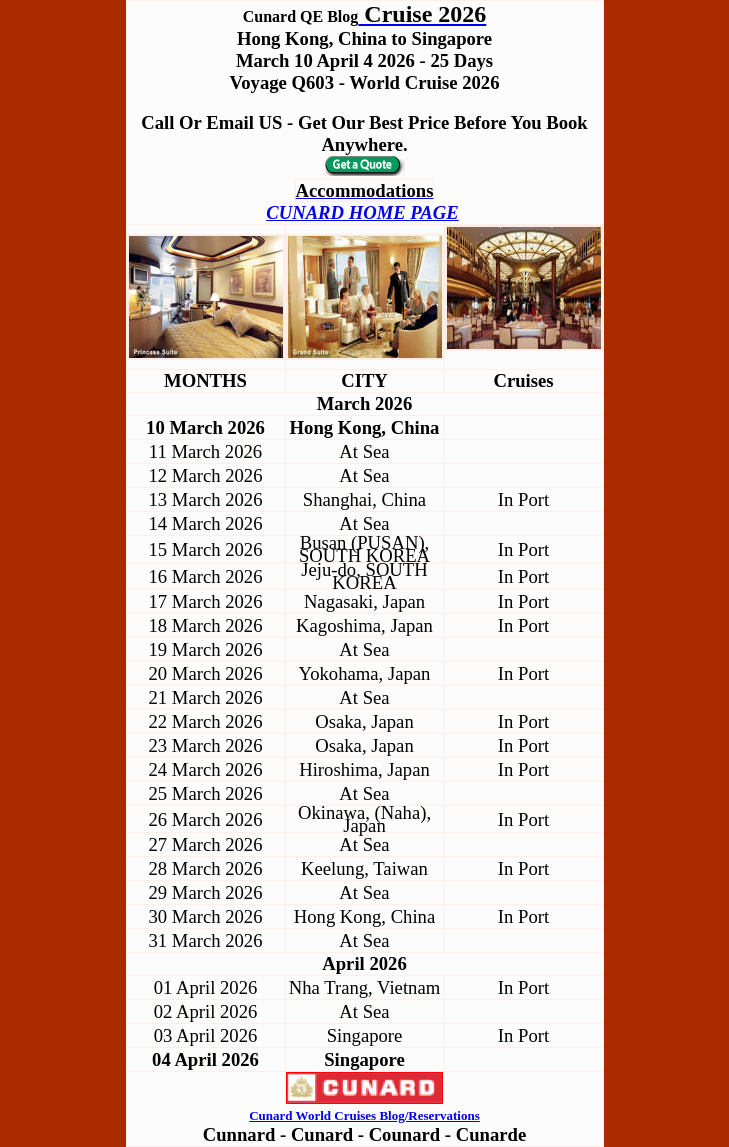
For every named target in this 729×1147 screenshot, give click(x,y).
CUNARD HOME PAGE (362, 212)
